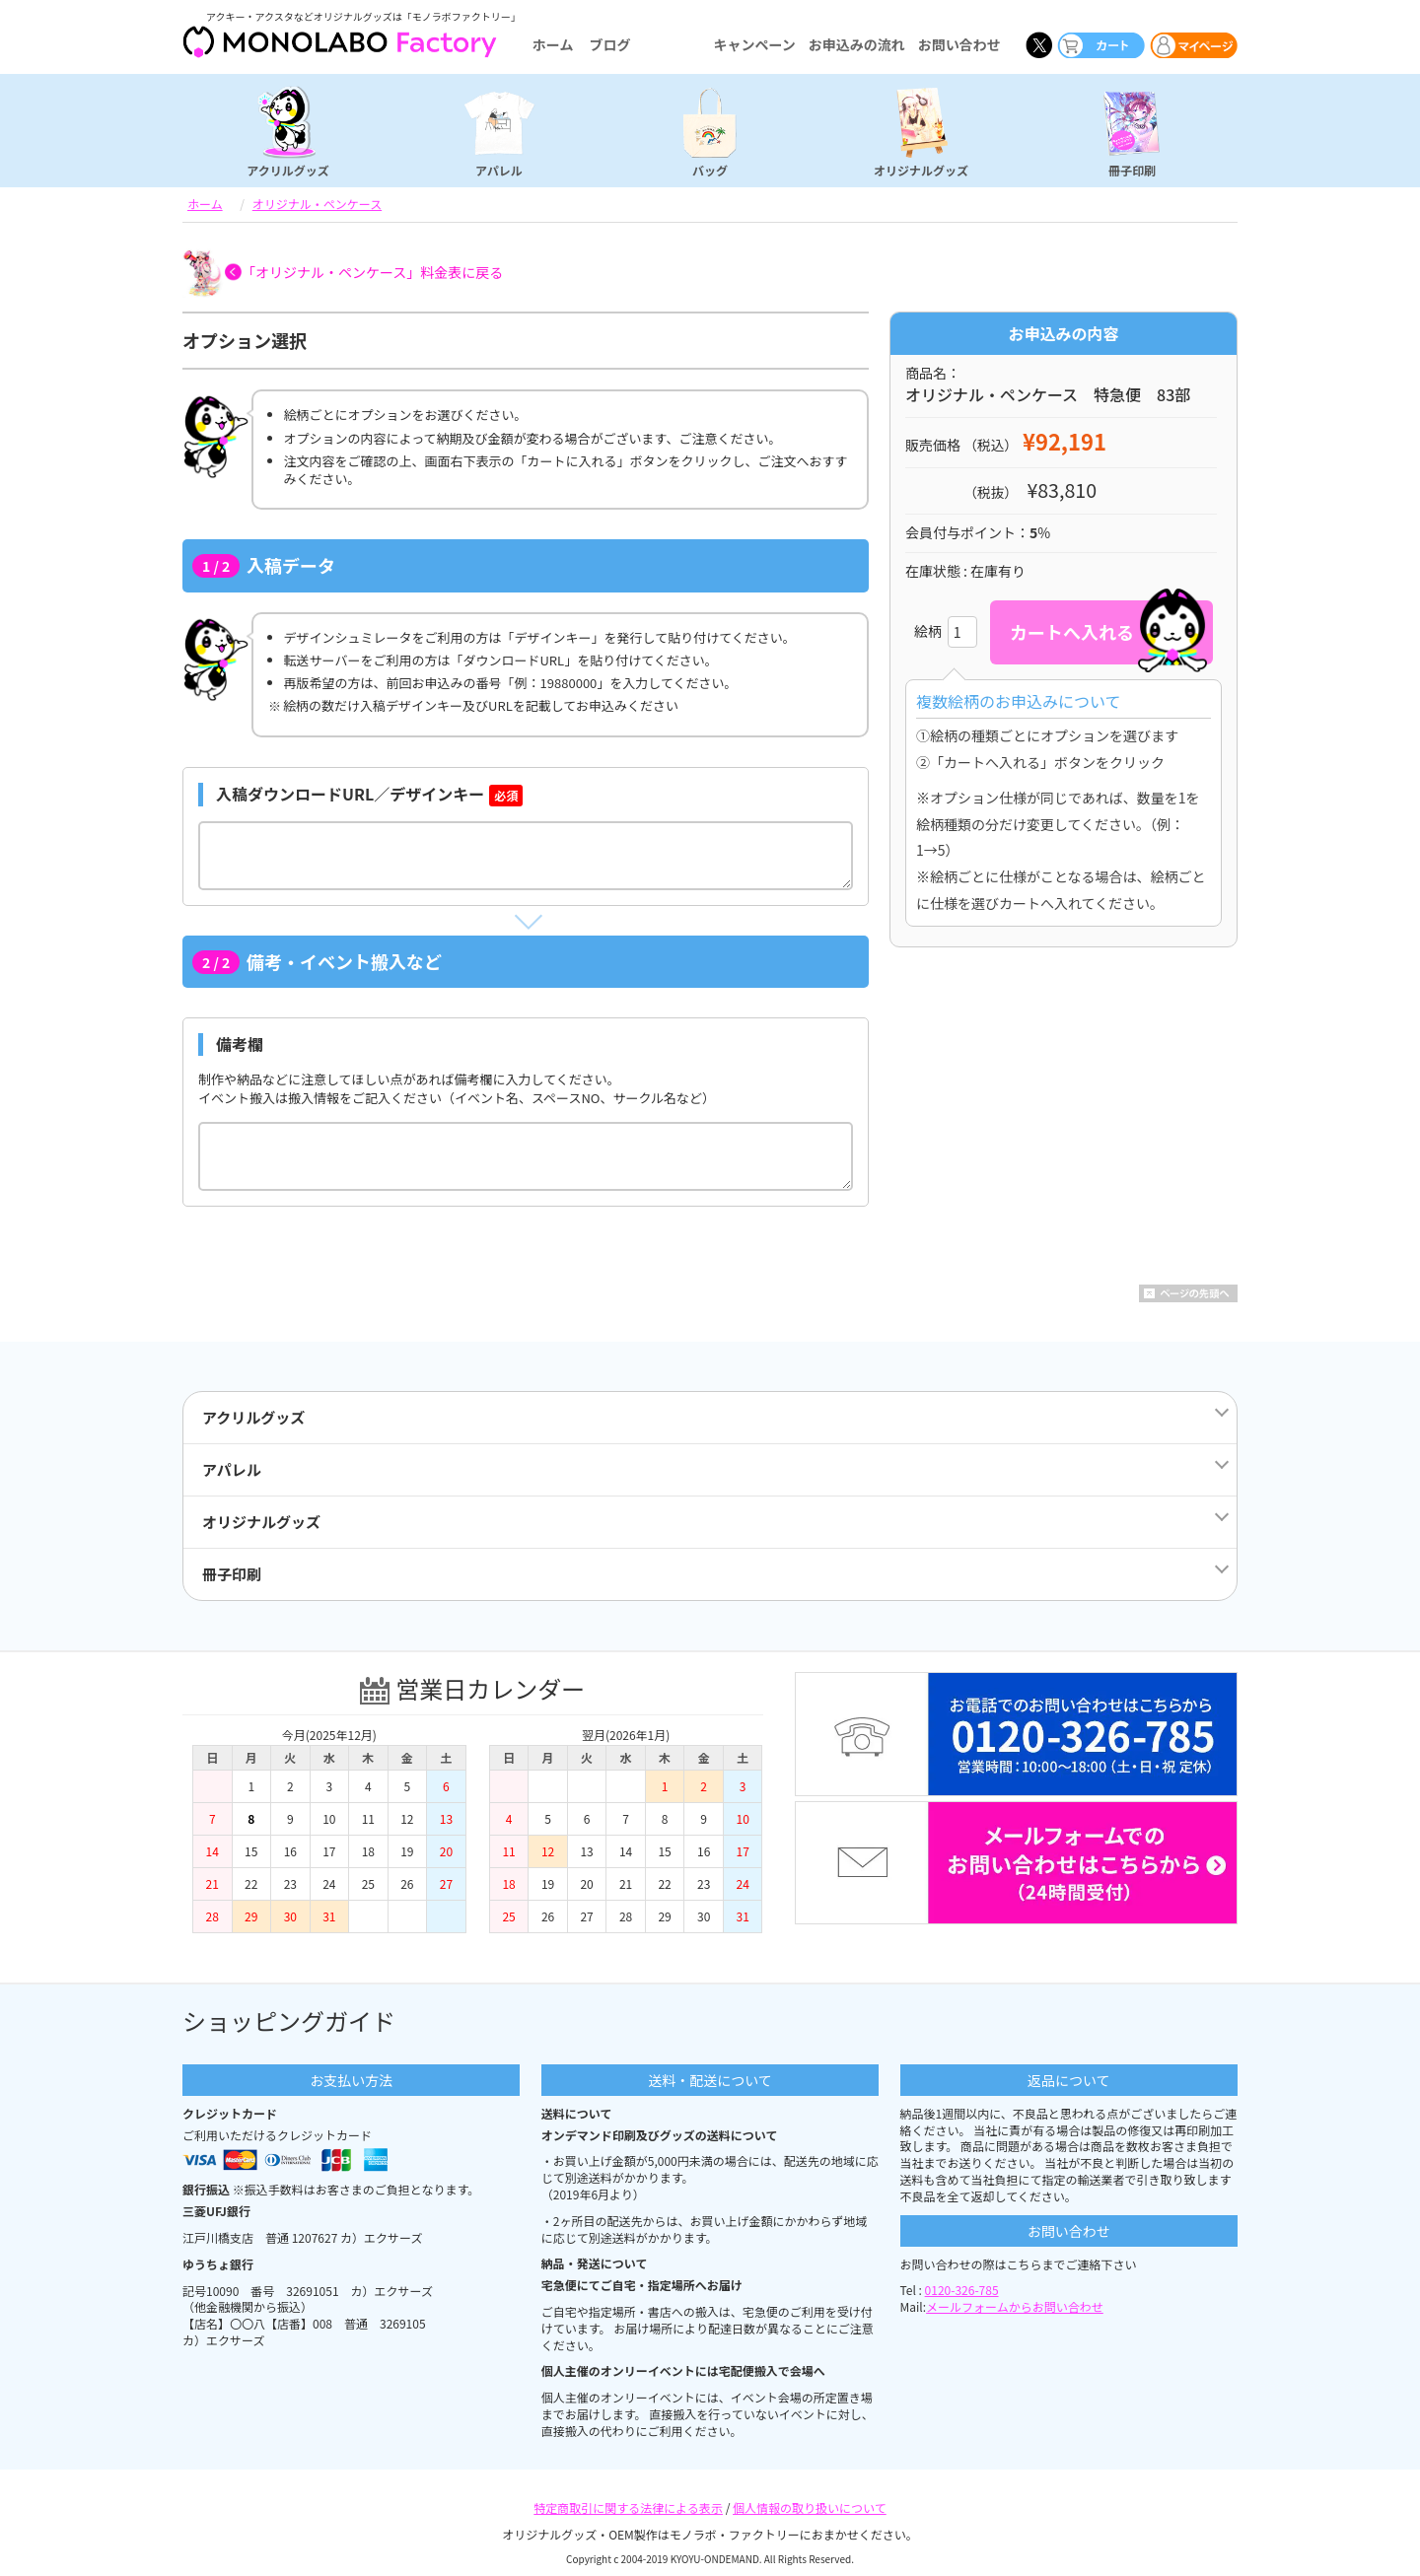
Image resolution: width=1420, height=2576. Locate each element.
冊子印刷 (1132, 169)
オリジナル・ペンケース (317, 203)
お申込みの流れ (857, 44)
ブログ (609, 44)
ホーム (553, 44)
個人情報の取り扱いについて (810, 2507)
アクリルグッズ (287, 169)
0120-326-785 (962, 2289)
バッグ (710, 169)
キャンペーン (754, 44)
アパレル (499, 169)
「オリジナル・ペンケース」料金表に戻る (372, 272)
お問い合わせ (959, 44)
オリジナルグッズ (921, 169)
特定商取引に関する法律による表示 (628, 2507)
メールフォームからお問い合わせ (1014, 2306)
